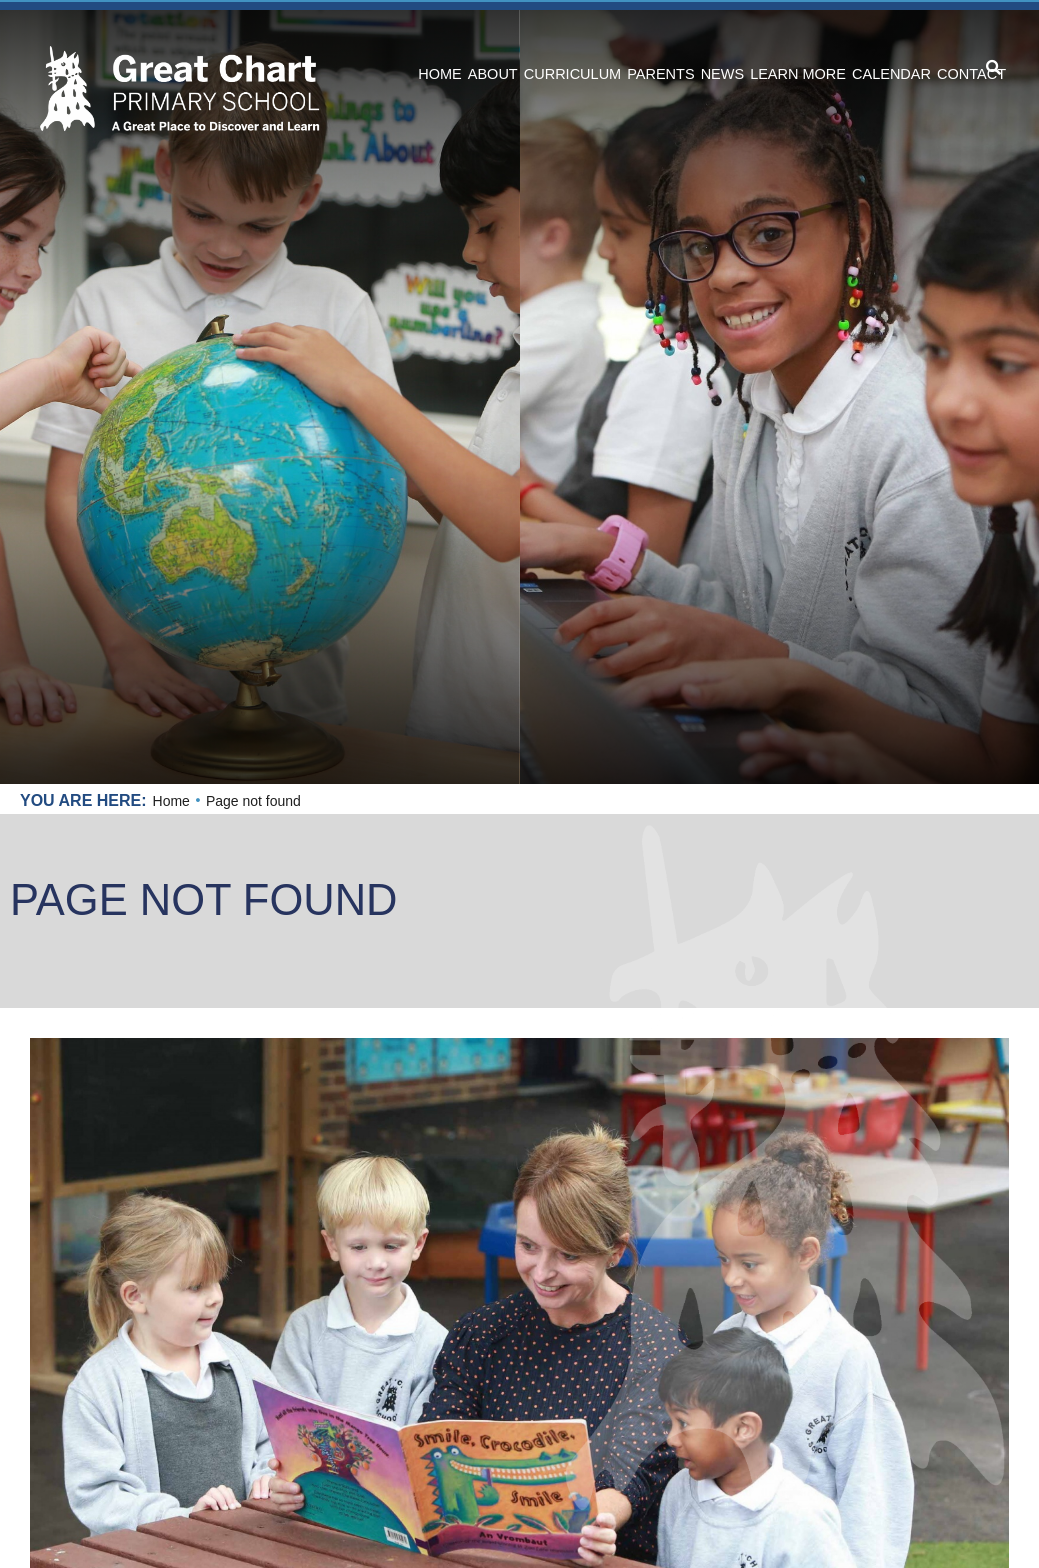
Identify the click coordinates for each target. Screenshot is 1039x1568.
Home (171, 801)
